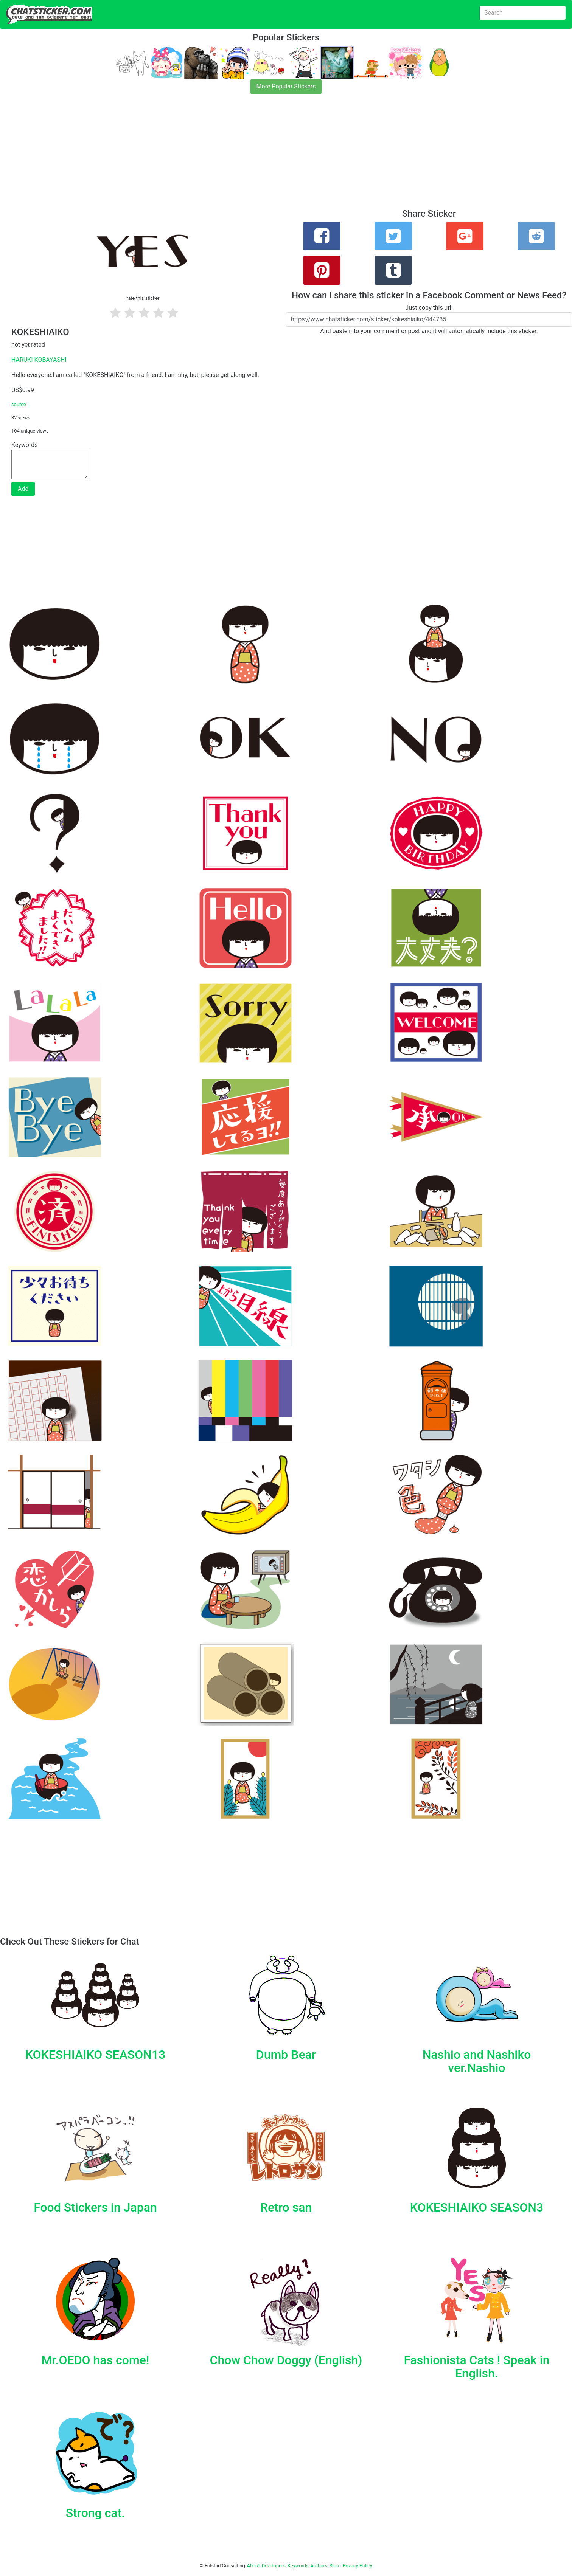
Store (334, 2565)
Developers (274, 2565)
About (253, 2565)
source (18, 404)
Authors (319, 2565)
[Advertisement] (227, 156)
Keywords (298, 2565)
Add (23, 488)
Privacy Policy (357, 2565)
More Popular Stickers (286, 86)
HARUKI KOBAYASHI (39, 359)
